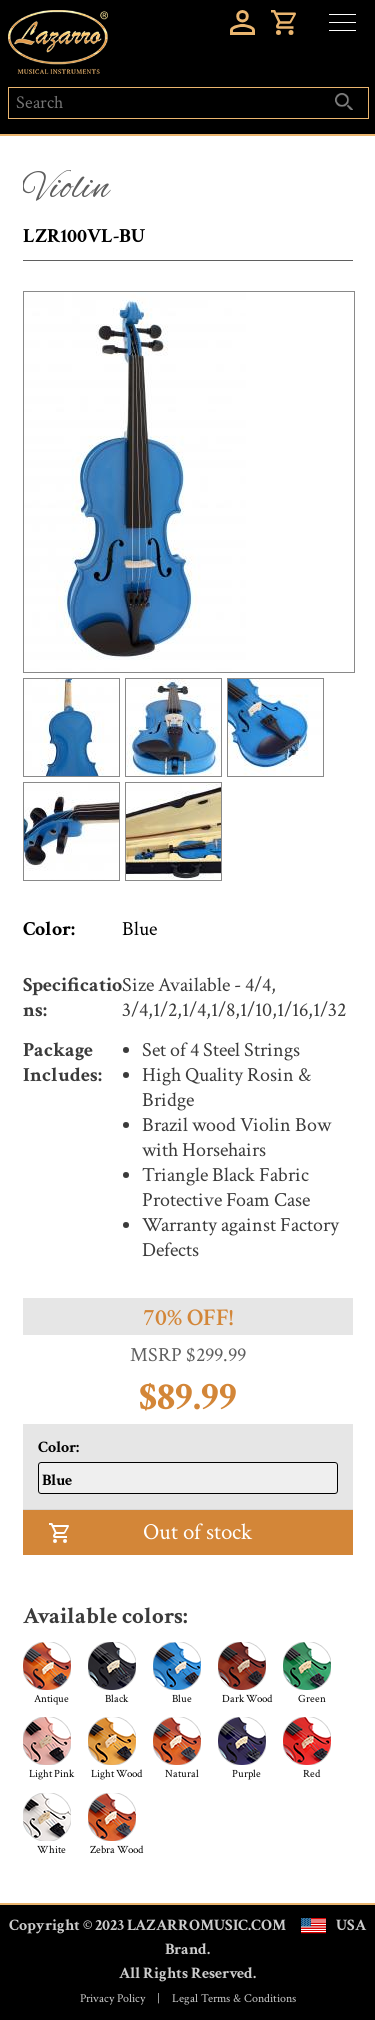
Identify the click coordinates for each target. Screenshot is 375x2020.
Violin (66, 189)
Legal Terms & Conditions (234, 1998)
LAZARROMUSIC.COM (206, 1925)
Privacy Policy (112, 1998)
